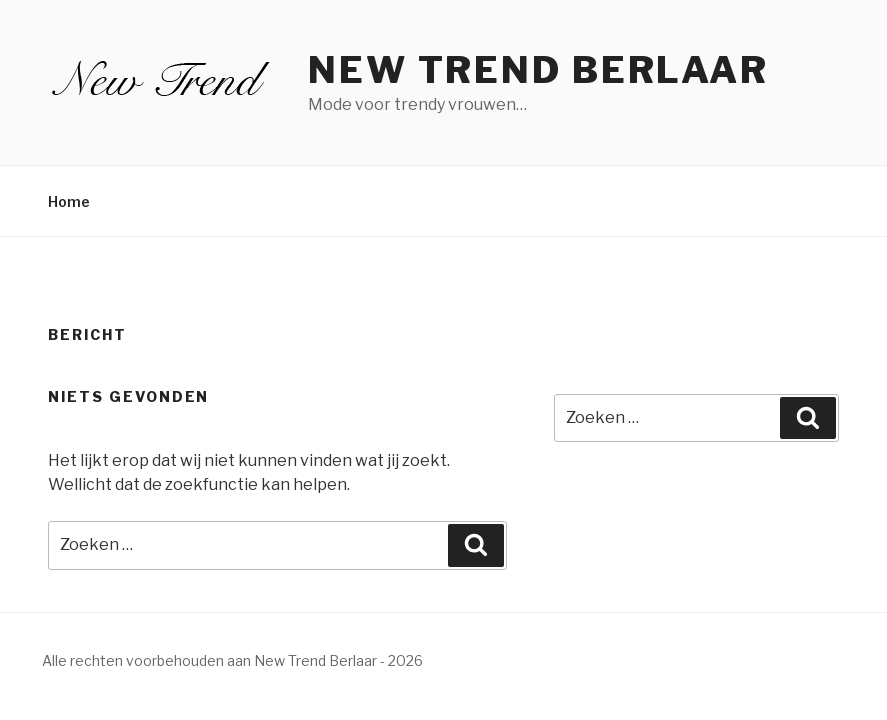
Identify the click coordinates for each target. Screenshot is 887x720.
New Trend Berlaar (538, 70)
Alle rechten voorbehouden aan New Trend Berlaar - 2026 (232, 660)
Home (69, 201)
